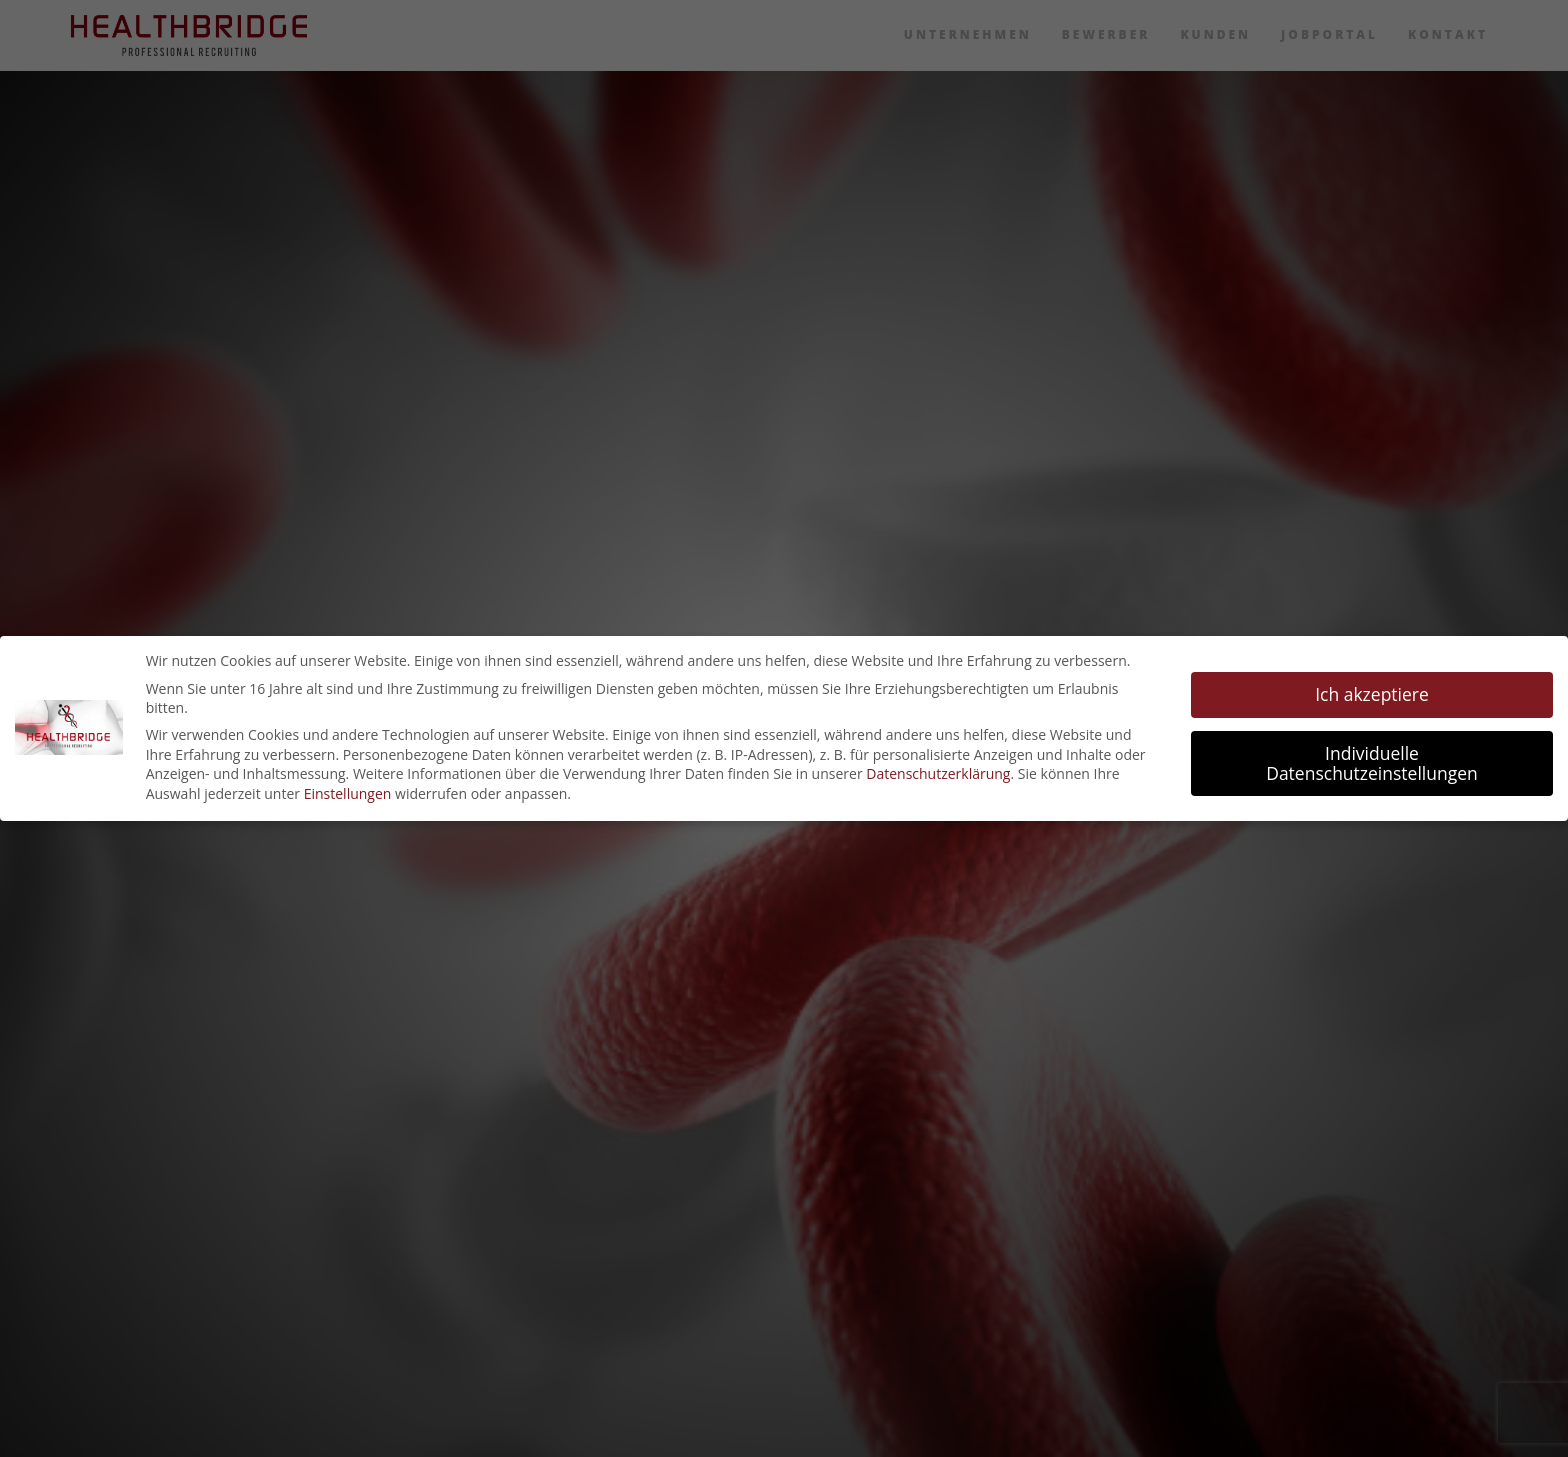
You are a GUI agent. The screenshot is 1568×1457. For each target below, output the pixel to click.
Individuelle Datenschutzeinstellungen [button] (1372, 763)
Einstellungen (348, 793)
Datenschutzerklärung (938, 773)
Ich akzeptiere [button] (1372, 694)
